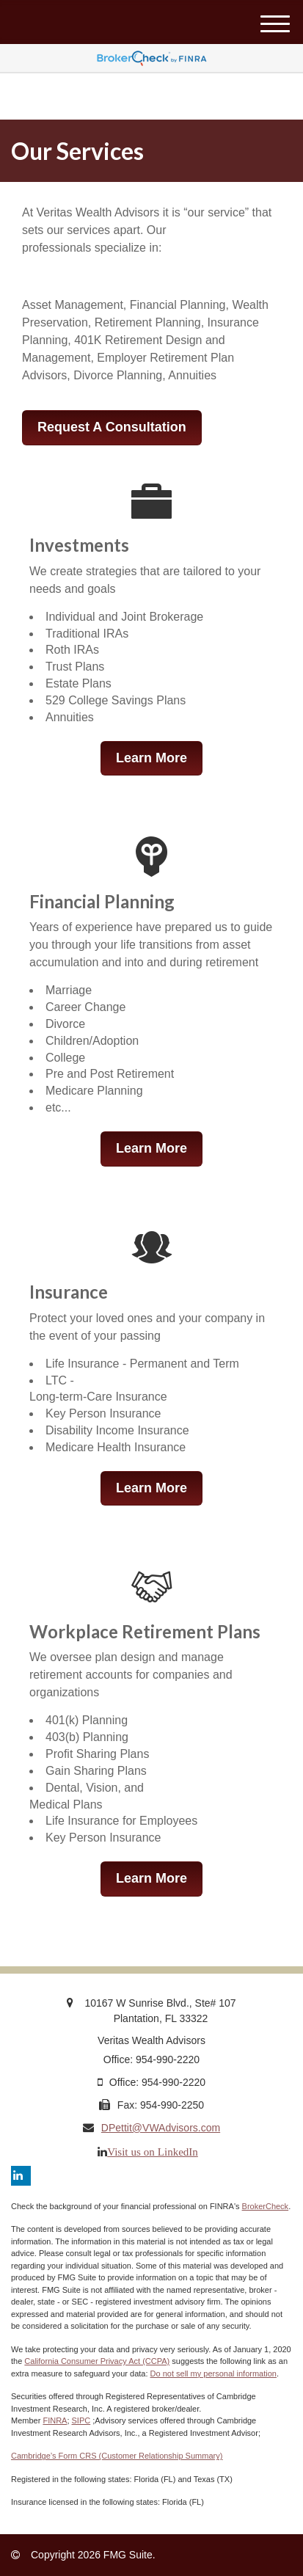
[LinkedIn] (21, 2176)
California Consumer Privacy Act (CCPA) (96, 2361)
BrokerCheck (265, 2206)
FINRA (55, 2420)
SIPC (81, 2420)
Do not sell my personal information (213, 2373)
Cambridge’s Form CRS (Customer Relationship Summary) (116, 2455)
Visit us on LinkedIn (152, 2151)
